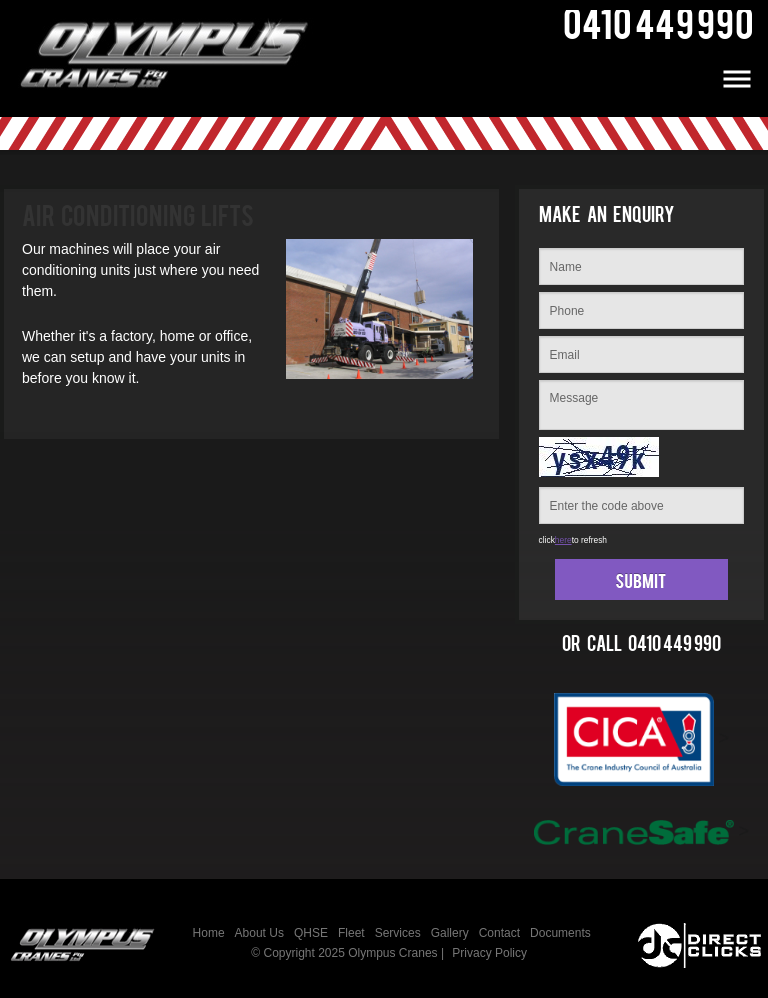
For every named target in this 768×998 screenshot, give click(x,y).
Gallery (450, 933)
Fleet (351, 933)
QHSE (311, 933)
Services (398, 933)
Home (209, 933)
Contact (499, 933)
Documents (560, 933)
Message (641, 405)
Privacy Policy (489, 953)
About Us (259, 933)
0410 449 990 (674, 648)
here (563, 540)
